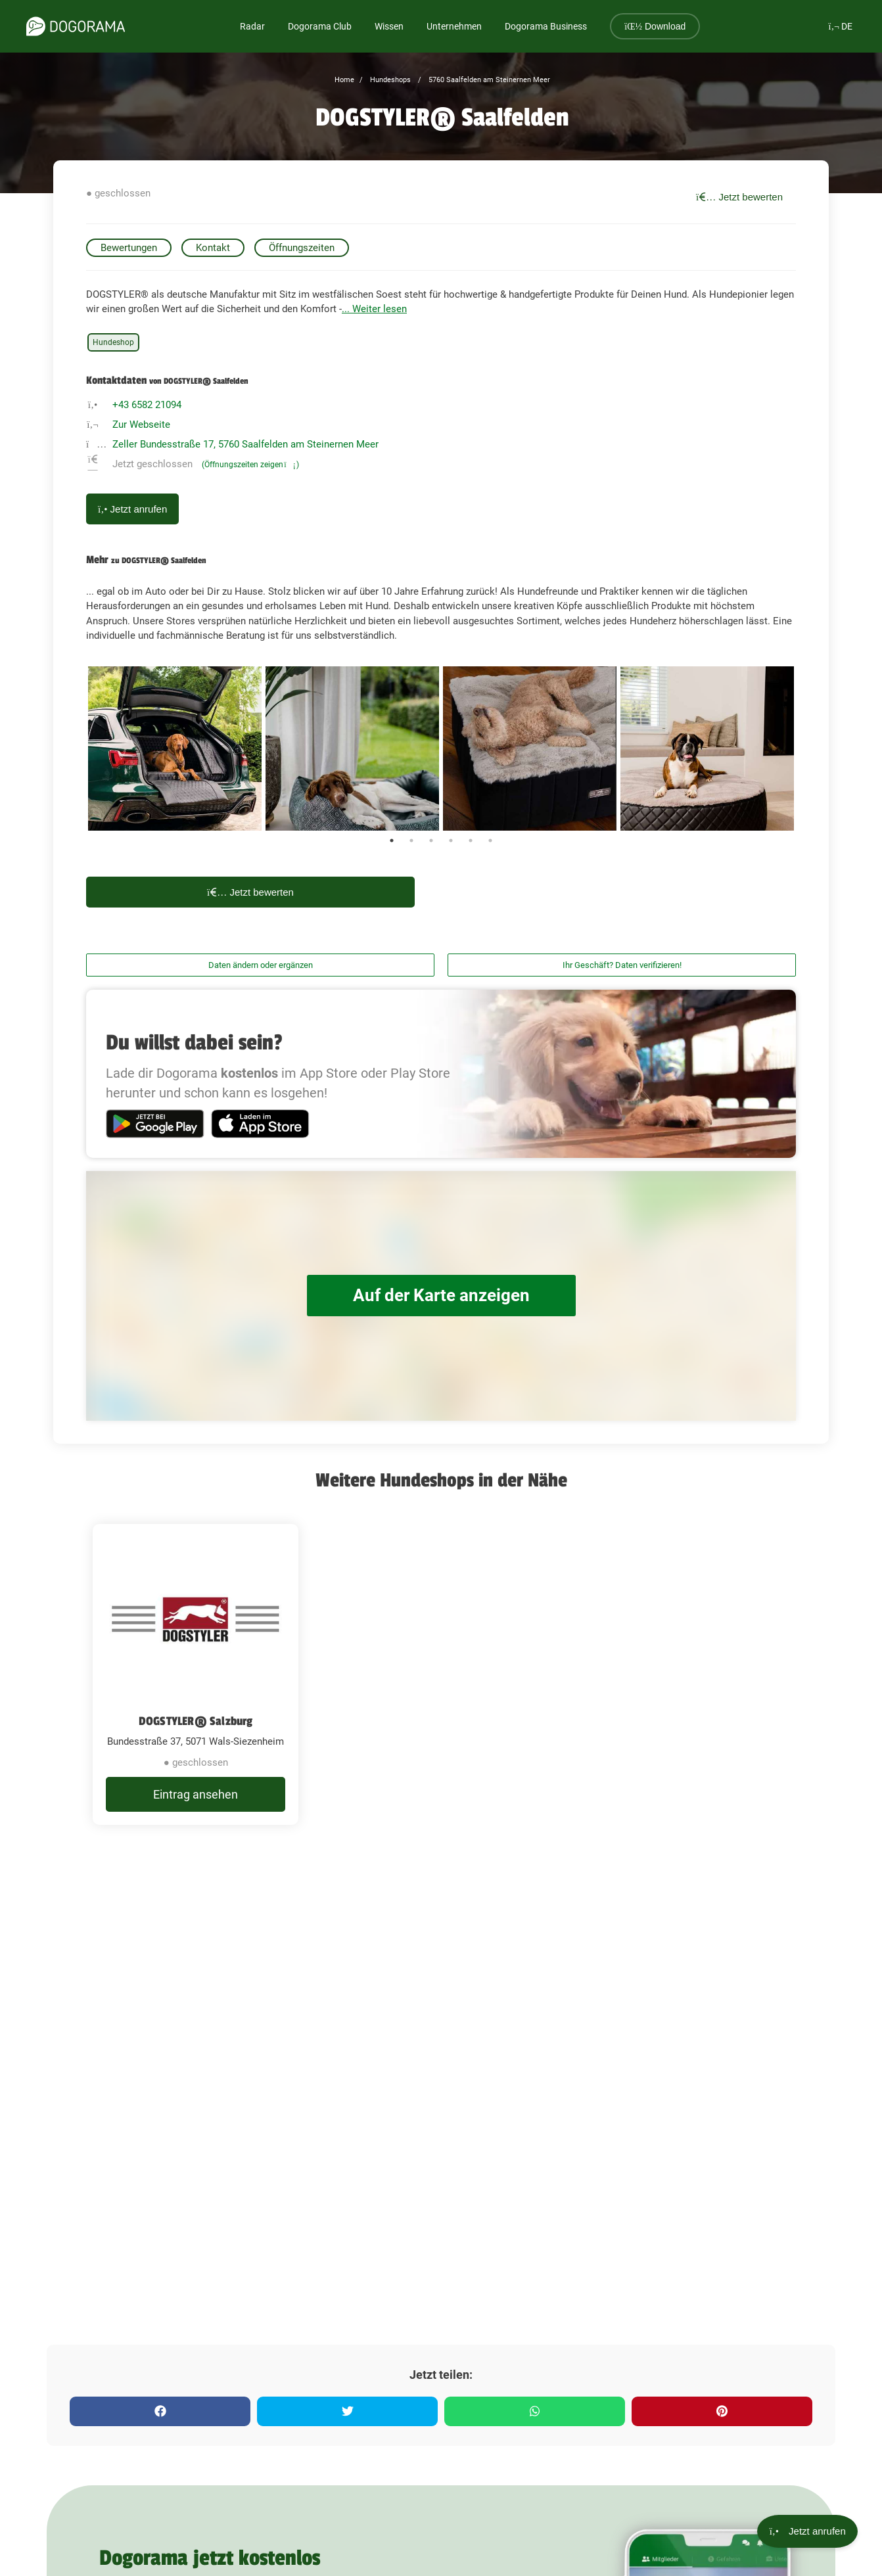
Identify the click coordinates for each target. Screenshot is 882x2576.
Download (654, 26)
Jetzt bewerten (739, 196)
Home (344, 80)
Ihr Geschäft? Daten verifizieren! (622, 965)
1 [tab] (391, 840)
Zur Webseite (141, 424)
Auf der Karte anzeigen (441, 1295)
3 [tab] (431, 840)
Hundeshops (389, 80)
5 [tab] (470, 840)
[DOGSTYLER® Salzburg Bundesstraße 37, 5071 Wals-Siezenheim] (195, 1674)
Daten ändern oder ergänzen (260, 965)
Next (805, 748)
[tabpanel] (175, 748)
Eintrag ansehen (195, 1794)
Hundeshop (113, 342)
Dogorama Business (546, 26)
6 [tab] (490, 840)
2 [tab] (411, 840)
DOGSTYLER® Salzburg (196, 1721)
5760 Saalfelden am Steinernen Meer (488, 80)
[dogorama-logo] (75, 26)
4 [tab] (450, 840)
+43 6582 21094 (146, 405)
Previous (76, 748)
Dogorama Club (320, 26)
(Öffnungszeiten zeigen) (250, 464)
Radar (252, 26)
